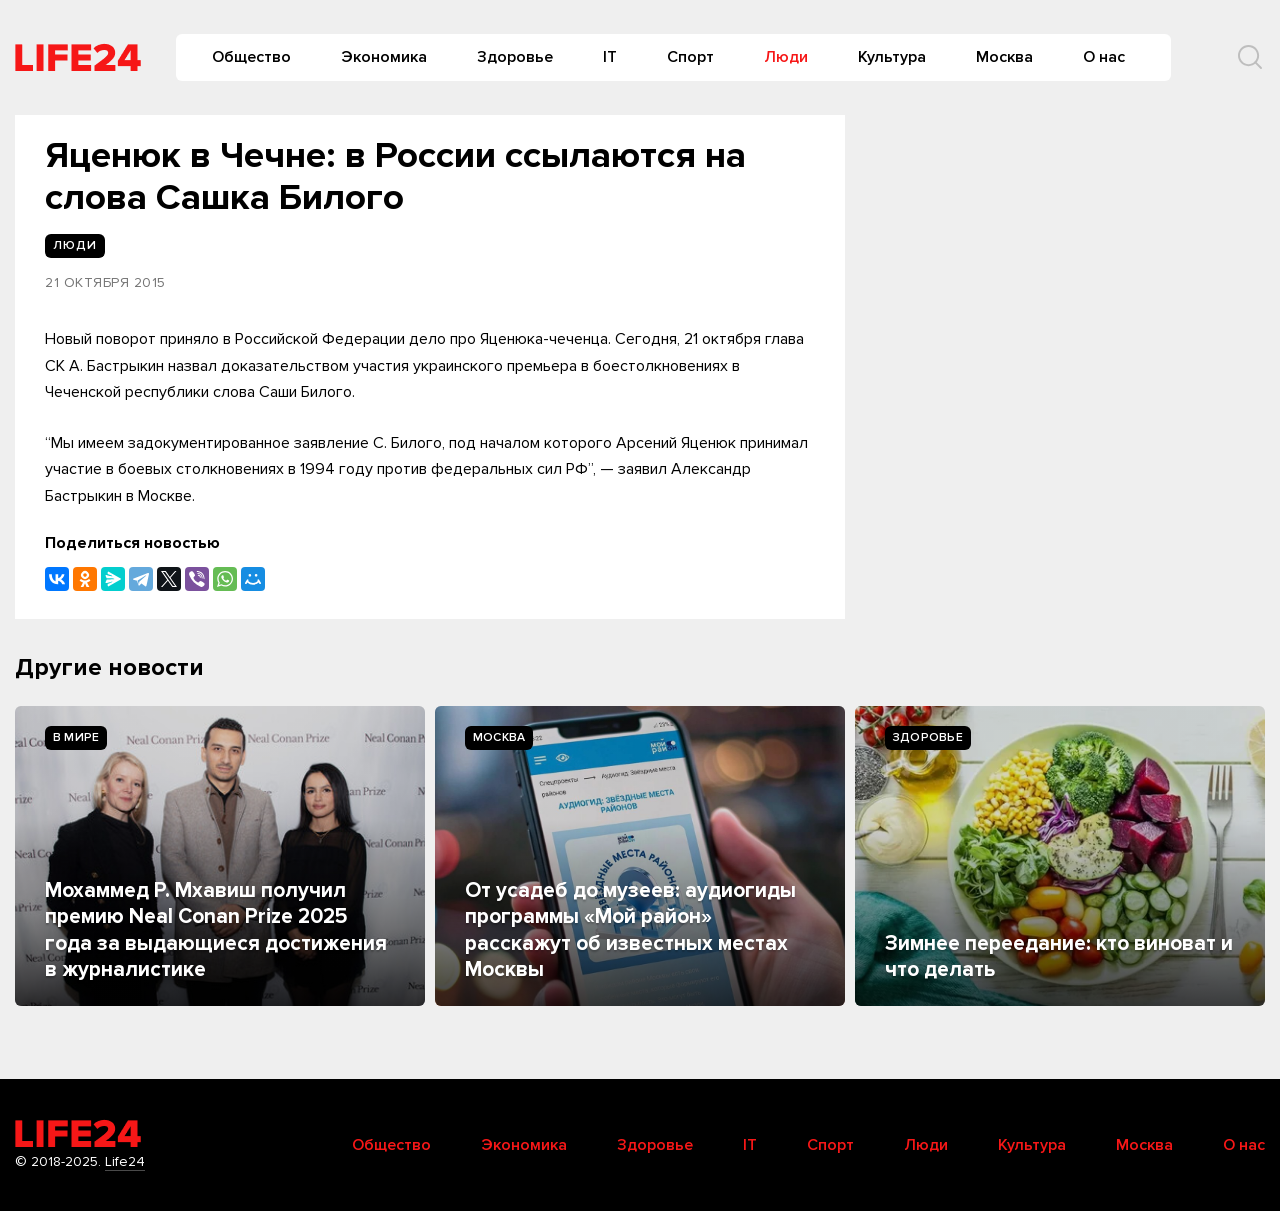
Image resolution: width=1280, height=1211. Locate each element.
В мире (76, 737)
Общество (251, 57)
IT (610, 57)
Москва (1004, 57)
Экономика (384, 57)
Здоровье (515, 57)
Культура (892, 57)
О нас (1104, 57)
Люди (786, 57)
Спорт (690, 57)
